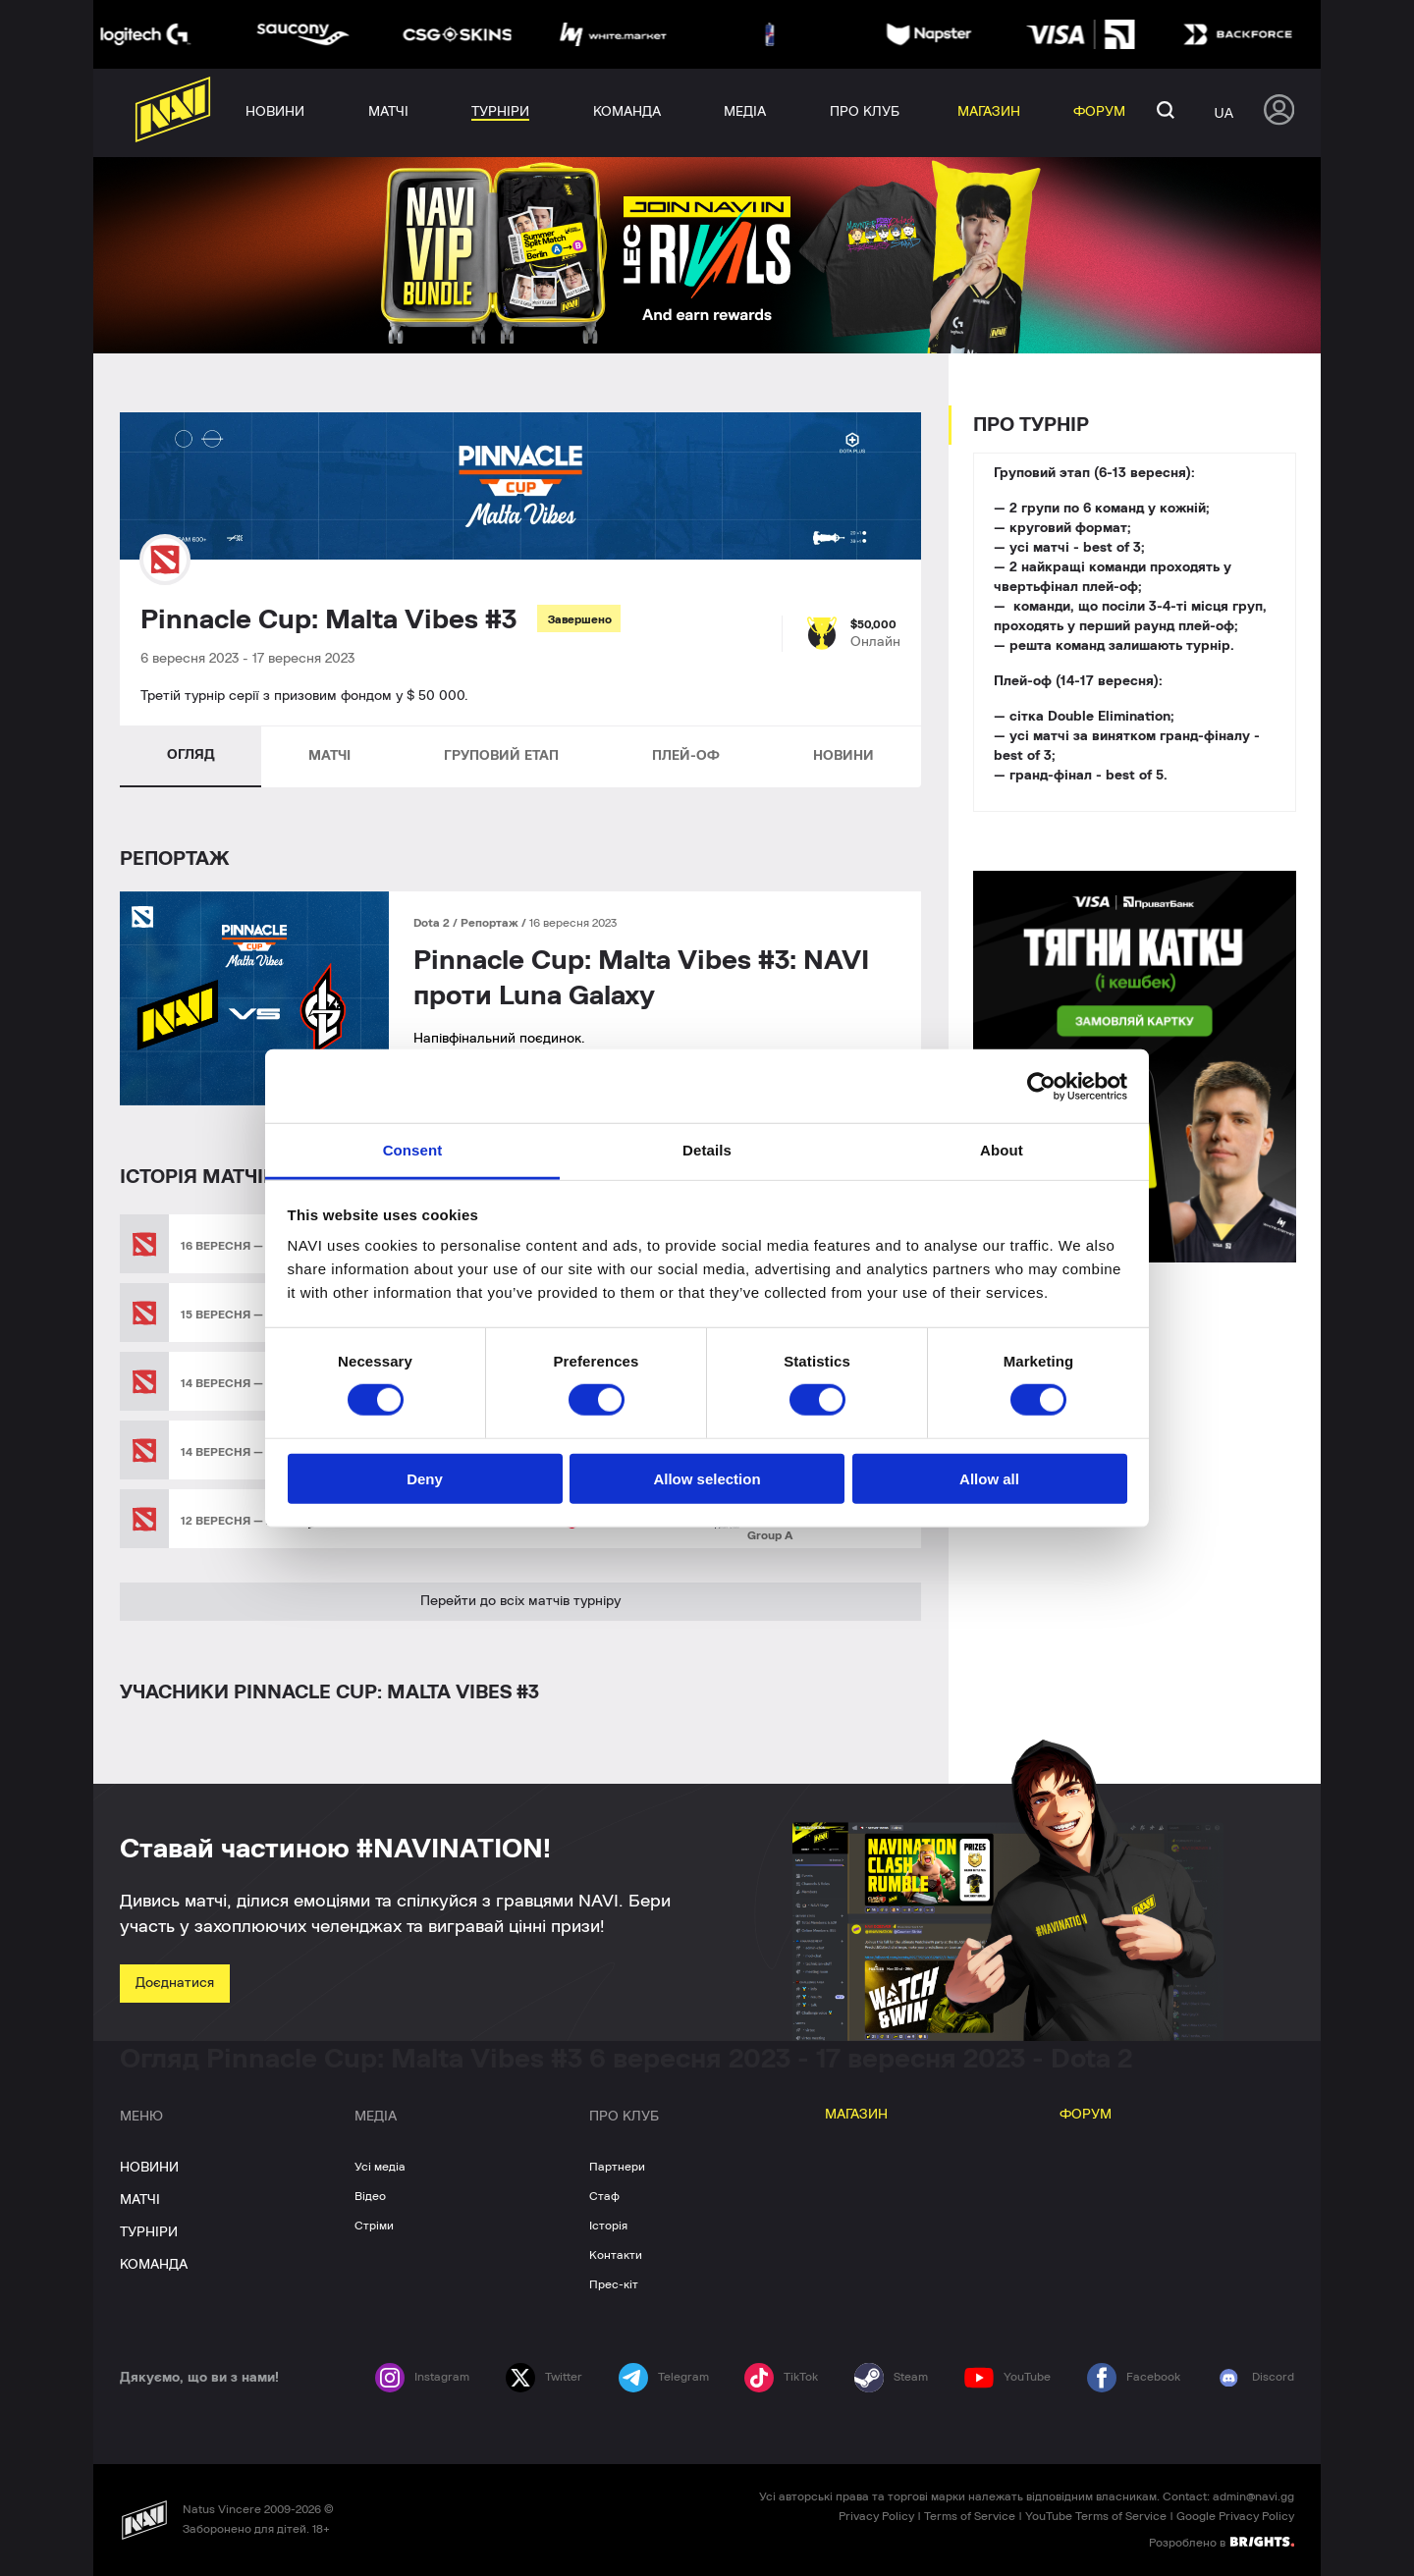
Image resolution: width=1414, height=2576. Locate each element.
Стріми (374, 2225)
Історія (608, 2225)
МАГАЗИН (856, 2114)
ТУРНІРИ (149, 2232)
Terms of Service (969, 2516)
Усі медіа (380, 2167)
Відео (370, 2196)
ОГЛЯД (191, 755)
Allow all (989, 1479)
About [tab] (1001, 1150)
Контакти (615, 2255)
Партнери (617, 2167)
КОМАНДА (154, 2265)
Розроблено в (1221, 2542)
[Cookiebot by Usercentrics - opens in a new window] (1041, 1085)
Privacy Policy (876, 2516)
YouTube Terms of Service (1096, 2516)
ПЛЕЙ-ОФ (686, 756)
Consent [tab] (413, 1150)
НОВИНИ (843, 756)
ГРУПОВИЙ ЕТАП (501, 756)
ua (1224, 113)
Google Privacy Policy (1235, 2516)
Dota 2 (433, 923)
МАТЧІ (329, 756)
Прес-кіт (613, 2284)
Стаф (604, 2196)
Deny (425, 1479)
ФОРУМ (1086, 2114)
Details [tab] (707, 1150)
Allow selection (706, 1479)
